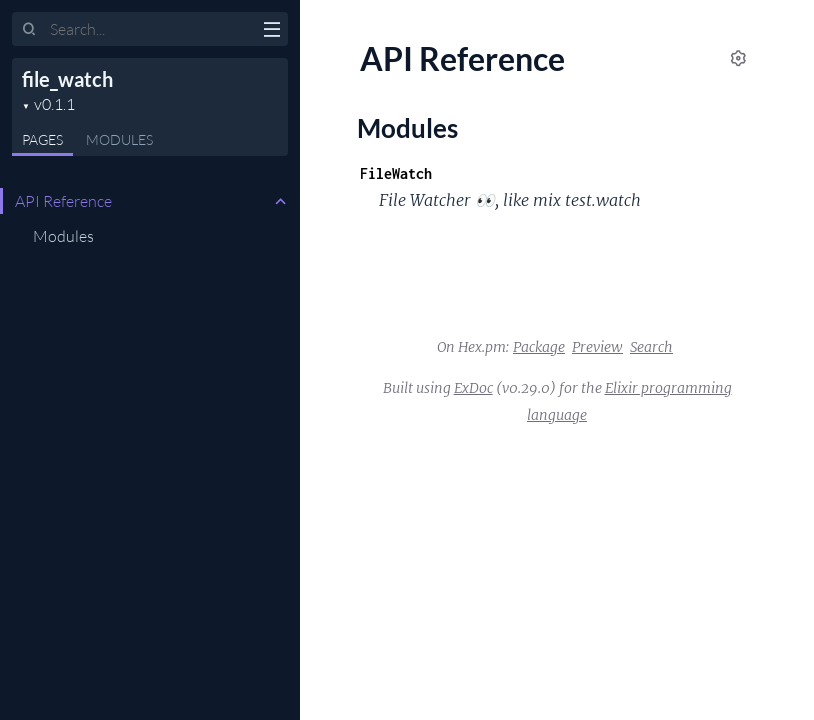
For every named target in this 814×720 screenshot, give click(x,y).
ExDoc (473, 388)
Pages (42, 139)
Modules (119, 139)
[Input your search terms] (150, 29)
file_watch (67, 79)
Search (651, 347)
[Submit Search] (29, 30)
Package (539, 347)
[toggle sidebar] (271, 32)
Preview (597, 347)
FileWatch (396, 173)
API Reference (63, 201)
